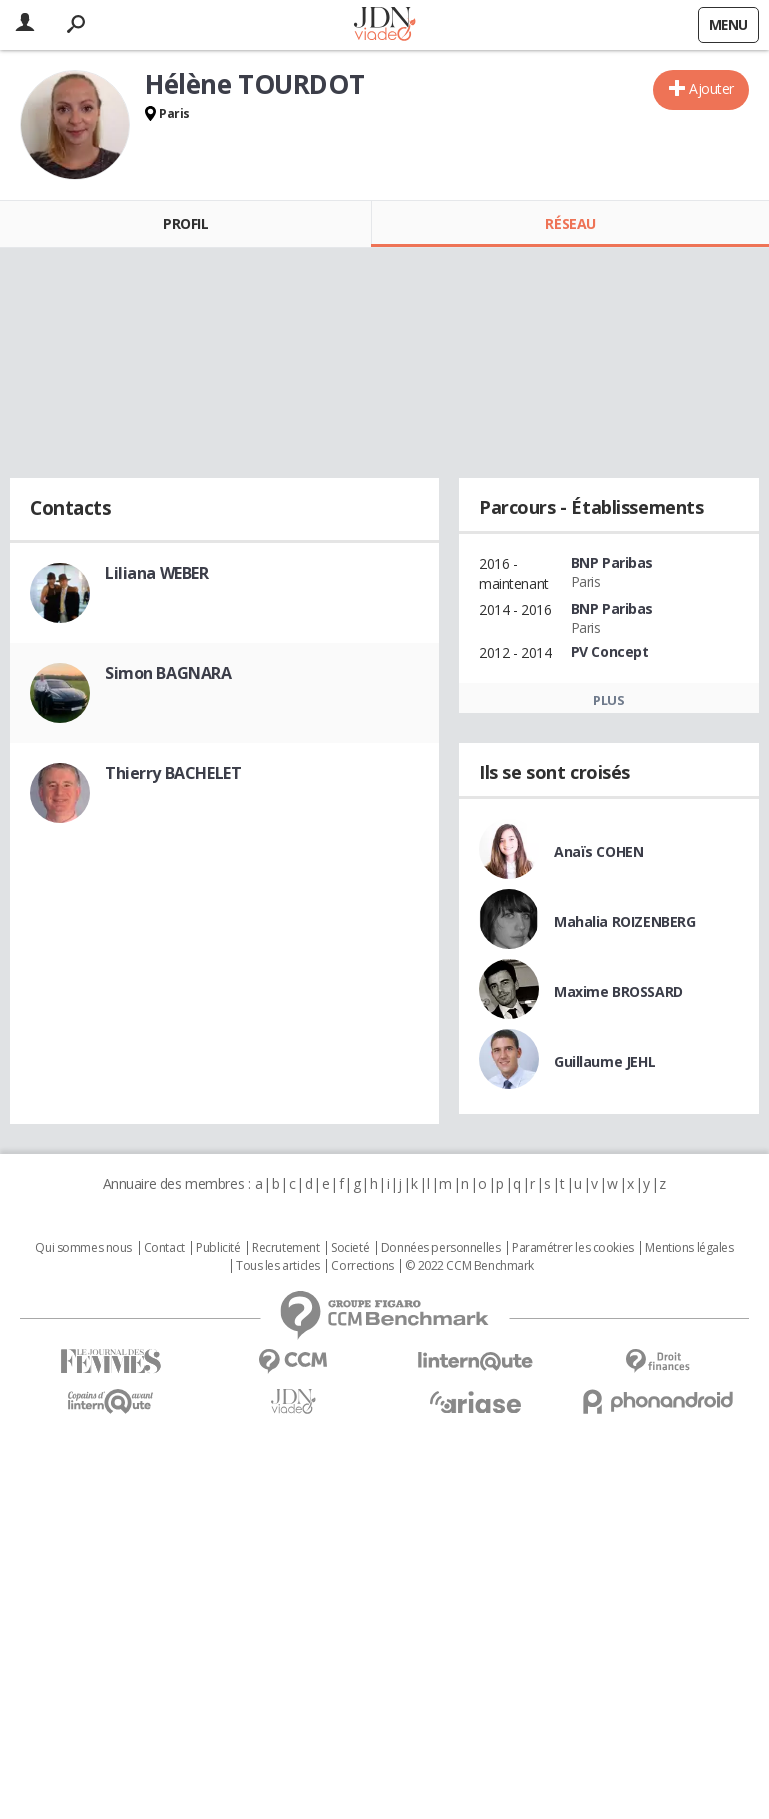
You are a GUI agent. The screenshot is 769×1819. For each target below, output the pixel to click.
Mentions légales (689, 1248)
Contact (164, 1248)
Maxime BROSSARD (618, 991)
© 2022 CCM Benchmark (469, 1266)
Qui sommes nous (83, 1248)
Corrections (362, 1266)
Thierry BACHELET (173, 773)
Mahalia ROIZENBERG (624, 921)
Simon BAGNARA (168, 673)
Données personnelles (441, 1248)
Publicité (218, 1248)
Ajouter (711, 88)
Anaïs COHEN (598, 851)
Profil (185, 223)
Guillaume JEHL (604, 1061)
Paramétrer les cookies (573, 1248)
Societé (350, 1248)
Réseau (570, 223)
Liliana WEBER (157, 573)
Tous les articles (278, 1266)
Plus (608, 700)
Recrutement (285, 1248)
